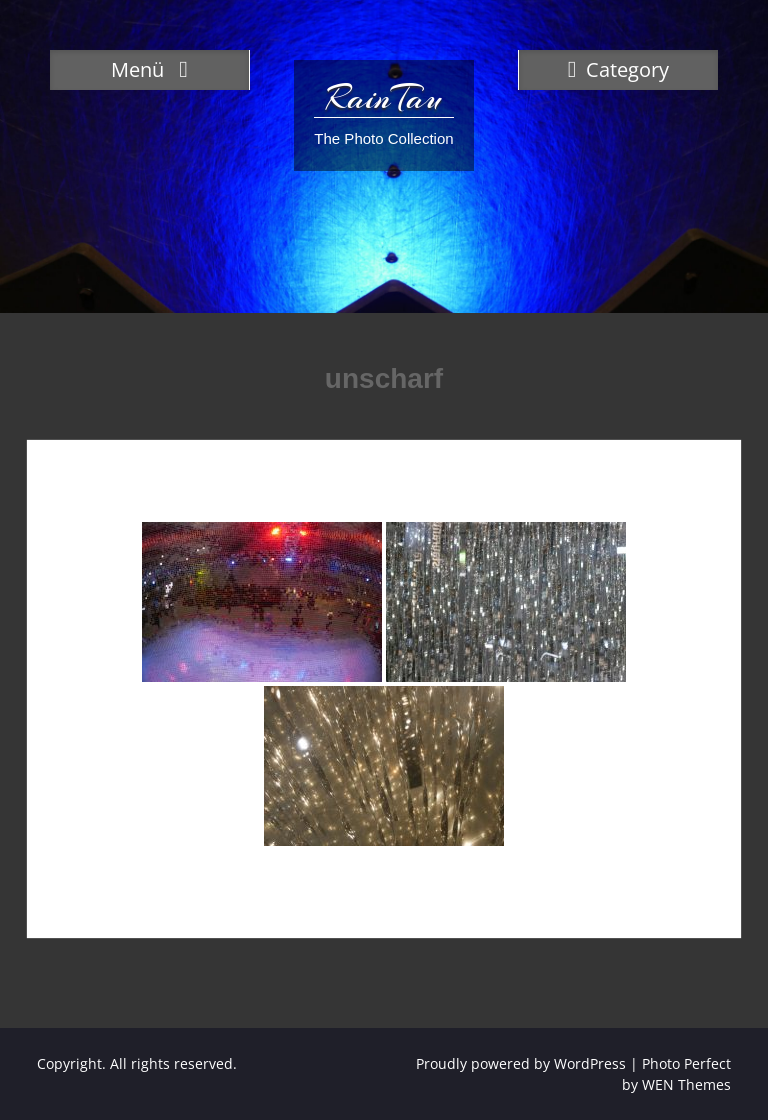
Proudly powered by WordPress (521, 1063)
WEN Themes (686, 1084)
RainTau (384, 98)
